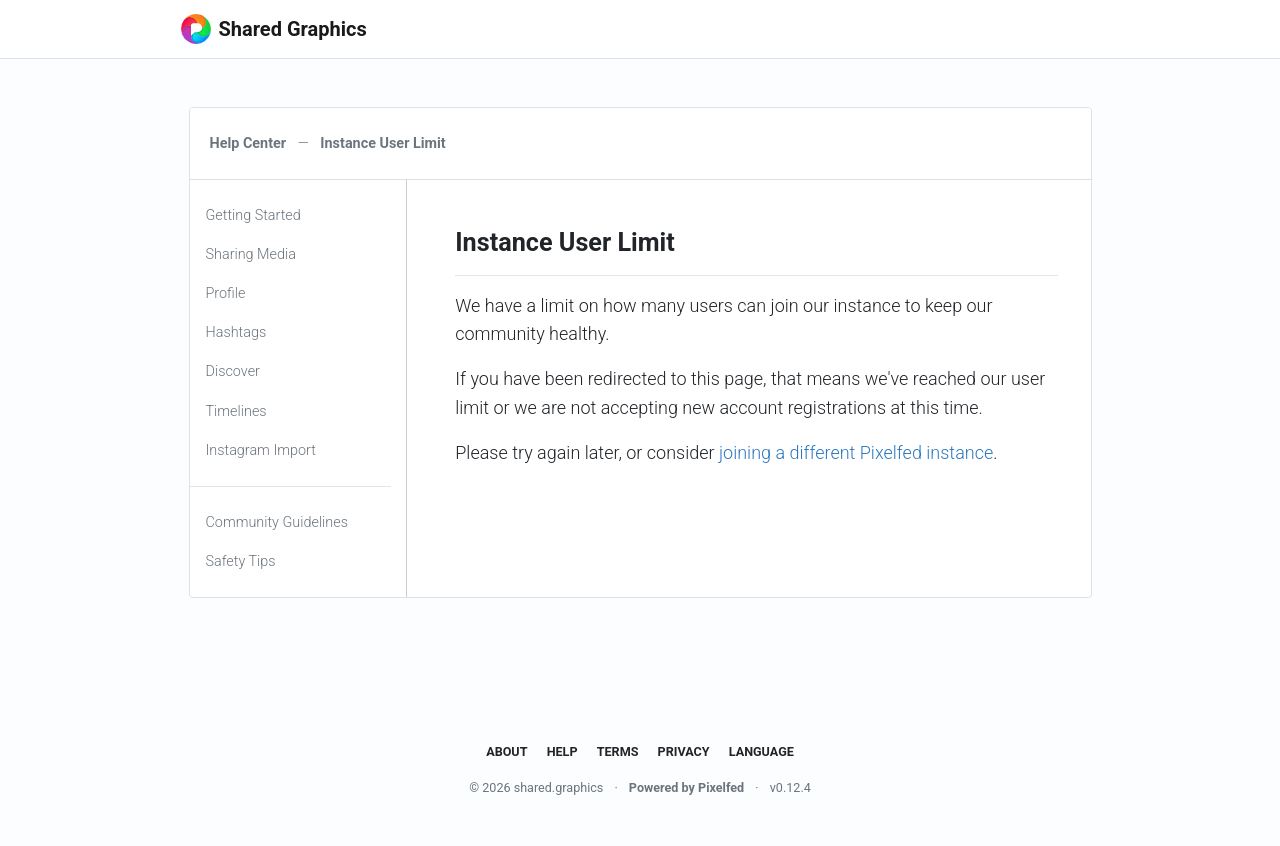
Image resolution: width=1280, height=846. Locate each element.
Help (562, 751)
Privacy (684, 751)
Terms (618, 751)
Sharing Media (251, 254)
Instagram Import (261, 450)
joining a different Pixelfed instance (856, 452)
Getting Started (253, 215)
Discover (233, 371)
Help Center (248, 143)
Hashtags (236, 332)
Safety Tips (241, 561)
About (506, 751)
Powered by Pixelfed (686, 787)
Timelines (236, 411)
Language (761, 751)
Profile (226, 293)
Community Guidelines (277, 522)
